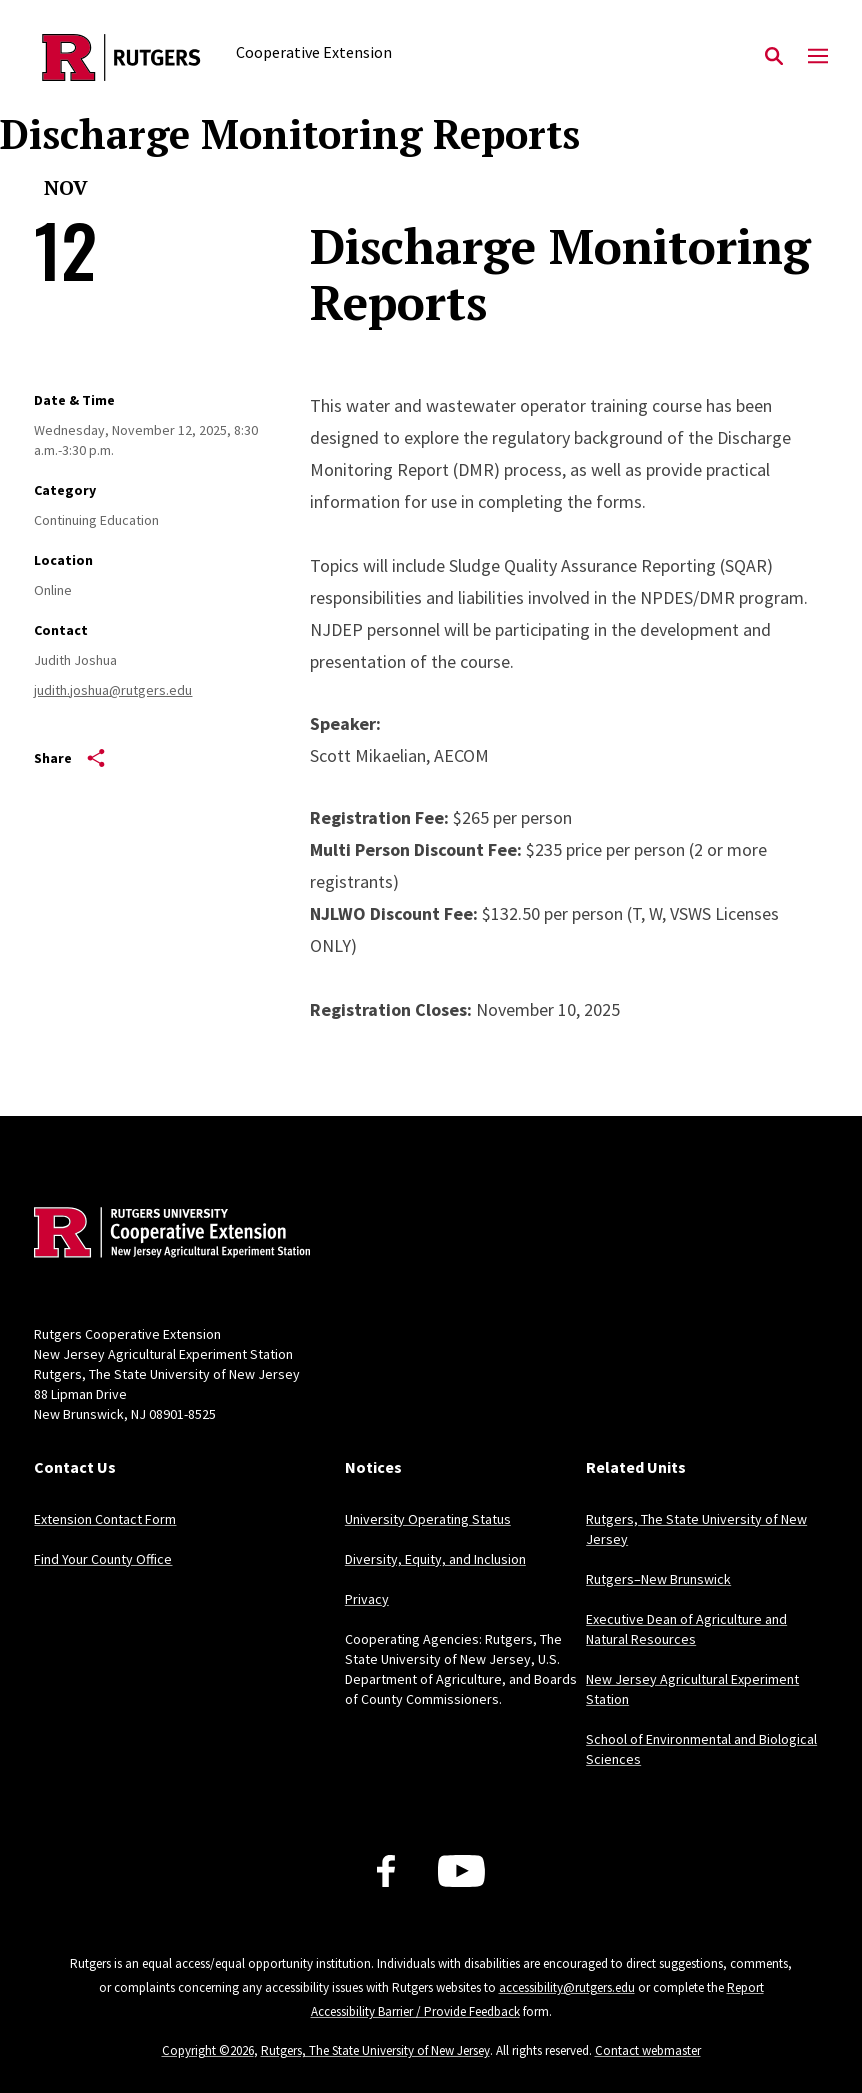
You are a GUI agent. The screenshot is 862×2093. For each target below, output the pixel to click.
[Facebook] (386, 1871)
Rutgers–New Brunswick (658, 1579)
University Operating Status (428, 1519)
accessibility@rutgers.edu (567, 1987)
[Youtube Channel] (461, 1871)
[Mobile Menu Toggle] (818, 57)
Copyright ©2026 (208, 2050)
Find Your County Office (103, 1559)
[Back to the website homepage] (121, 57)
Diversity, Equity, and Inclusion (435, 1559)
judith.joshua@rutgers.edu (113, 690)
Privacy (367, 1599)
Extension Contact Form (105, 1519)
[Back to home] (166, 1235)
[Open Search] (774, 57)
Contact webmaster (648, 2050)
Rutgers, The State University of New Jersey (375, 2050)
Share (69, 758)
